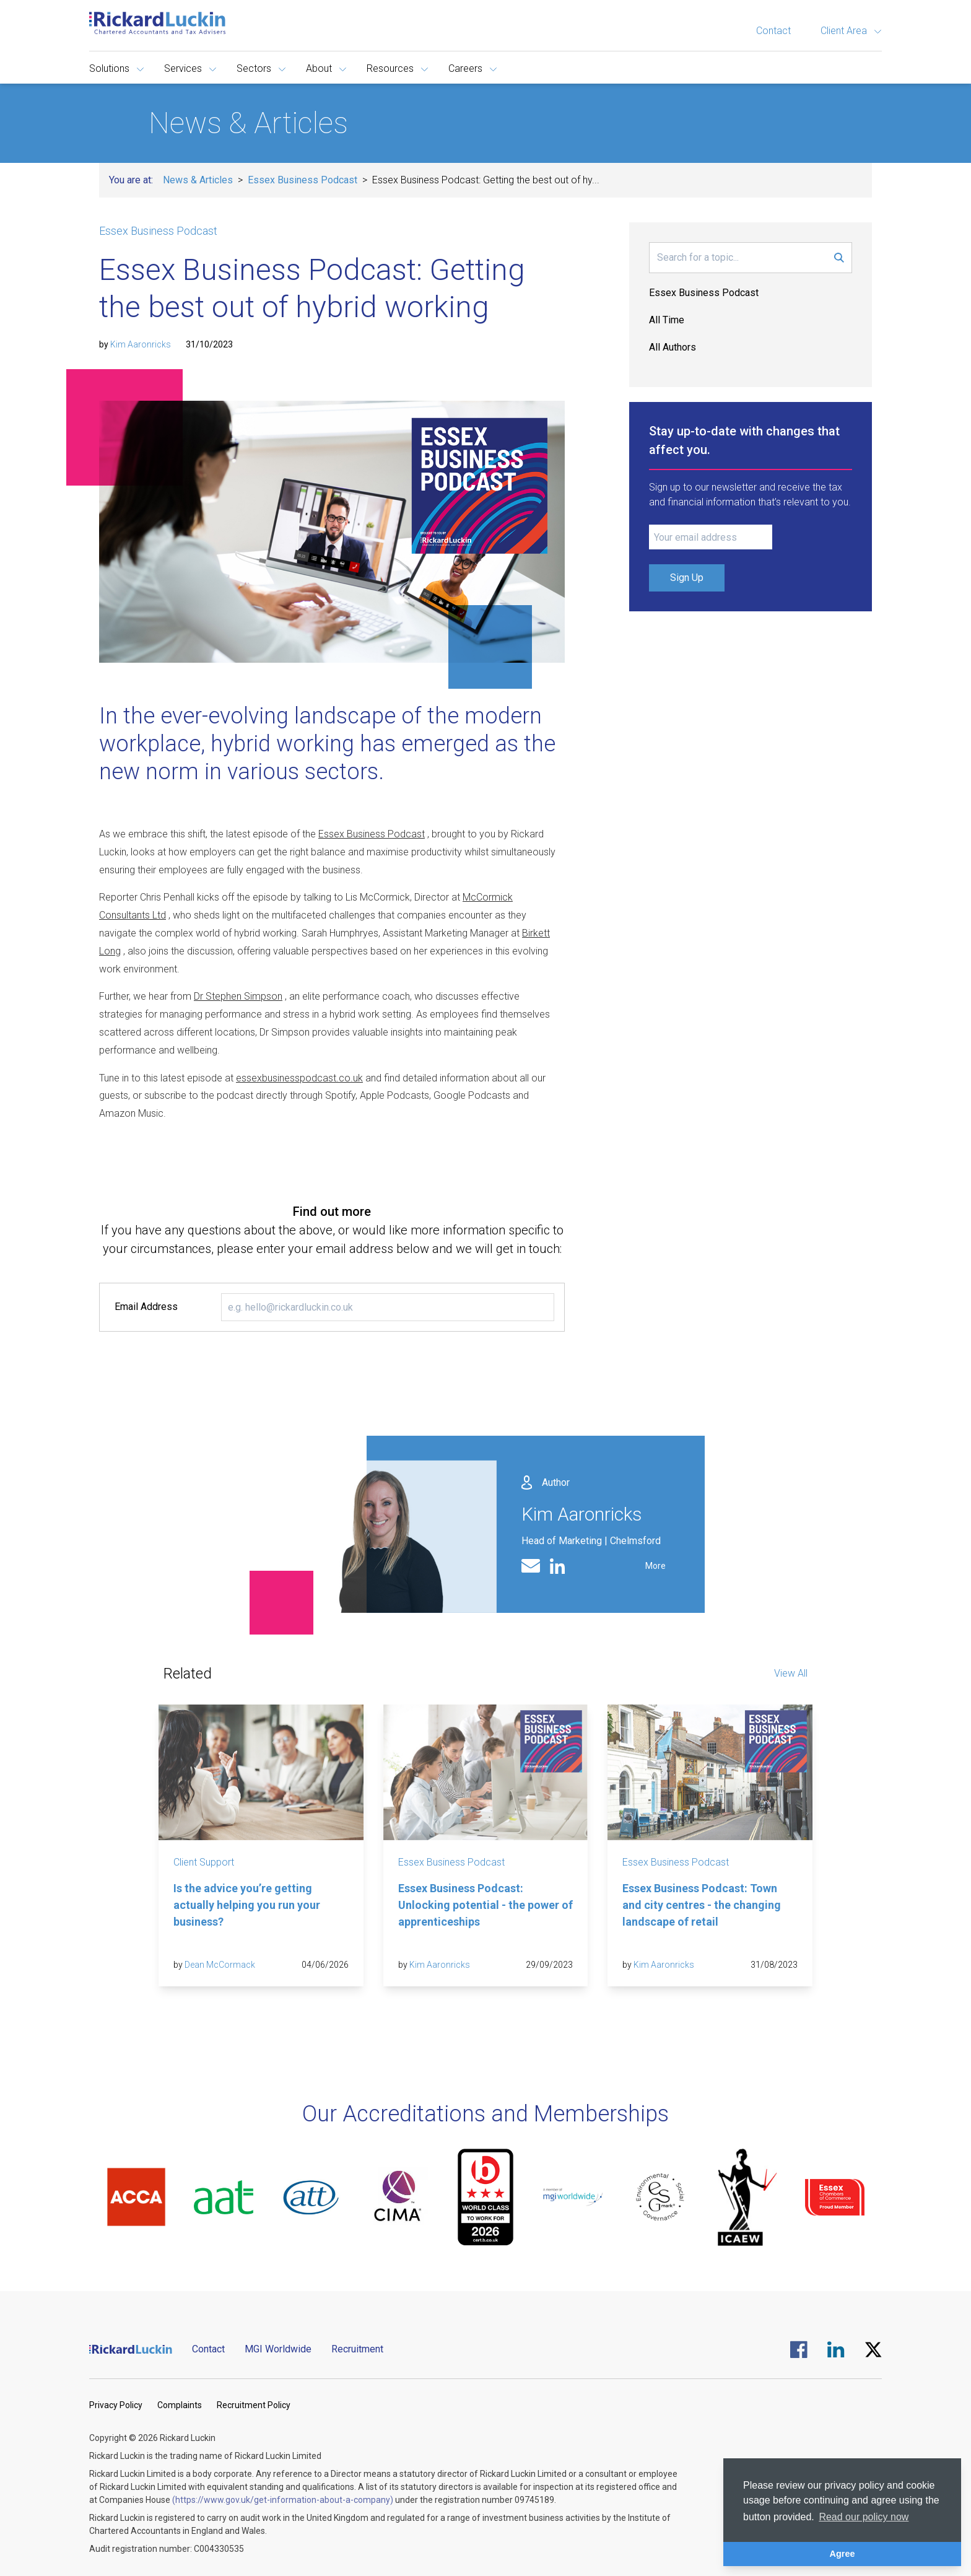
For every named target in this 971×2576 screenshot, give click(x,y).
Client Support (203, 1862)
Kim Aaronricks (140, 344)
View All (791, 1673)
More (655, 1566)
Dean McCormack (220, 1965)
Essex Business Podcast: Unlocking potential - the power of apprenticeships (485, 1905)
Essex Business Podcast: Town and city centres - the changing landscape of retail (701, 1905)
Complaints (179, 2405)
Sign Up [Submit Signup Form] (686, 577)
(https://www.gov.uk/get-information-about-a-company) (282, 2500)
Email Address (146, 1306)
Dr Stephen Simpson (238, 996)
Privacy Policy (115, 2405)
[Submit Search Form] (839, 257)
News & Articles (198, 180)
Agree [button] (842, 2554)
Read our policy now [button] (863, 2517)
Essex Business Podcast (302, 180)
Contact (773, 31)
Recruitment (357, 2349)
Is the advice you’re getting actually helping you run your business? (246, 1905)
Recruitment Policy (253, 2405)
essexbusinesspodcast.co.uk (299, 1078)
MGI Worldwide (278, 2349)
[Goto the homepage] (157, 22)
